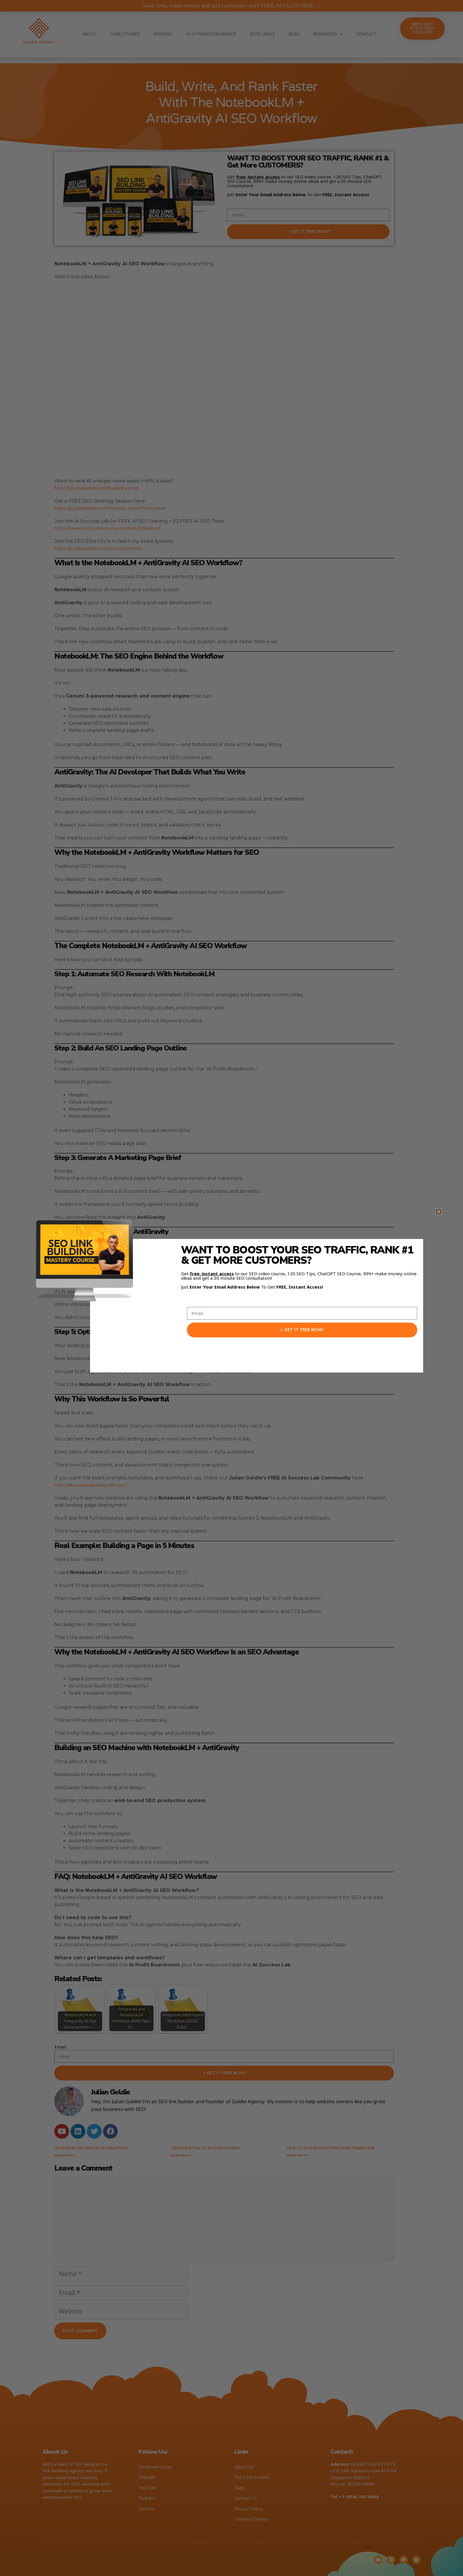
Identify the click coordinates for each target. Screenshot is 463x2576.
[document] (231, 1288)
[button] (438, 1211)
